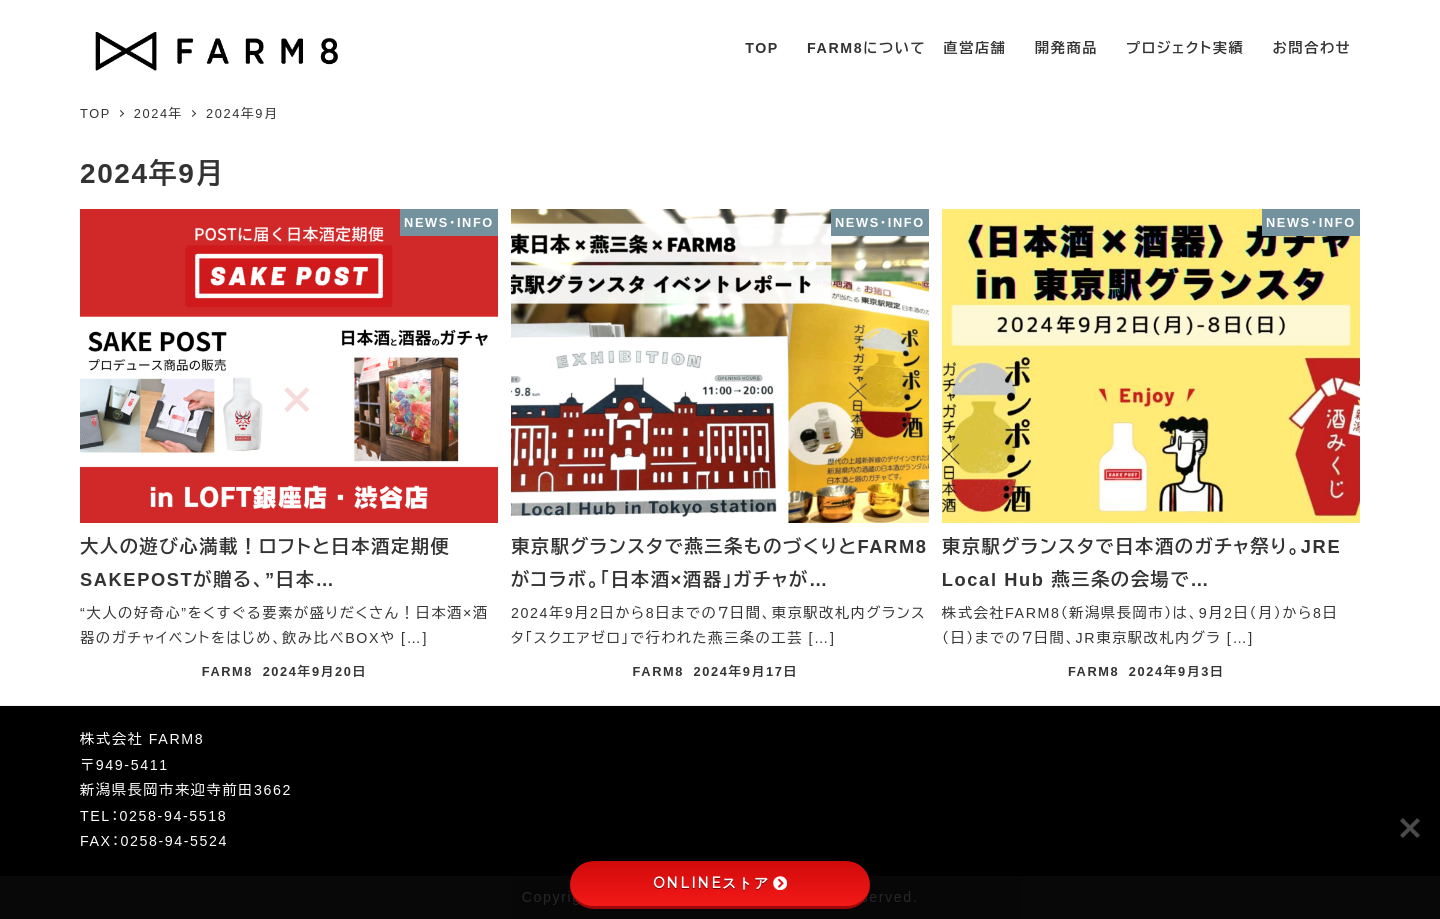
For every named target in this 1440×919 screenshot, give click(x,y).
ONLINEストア (720, 883)
